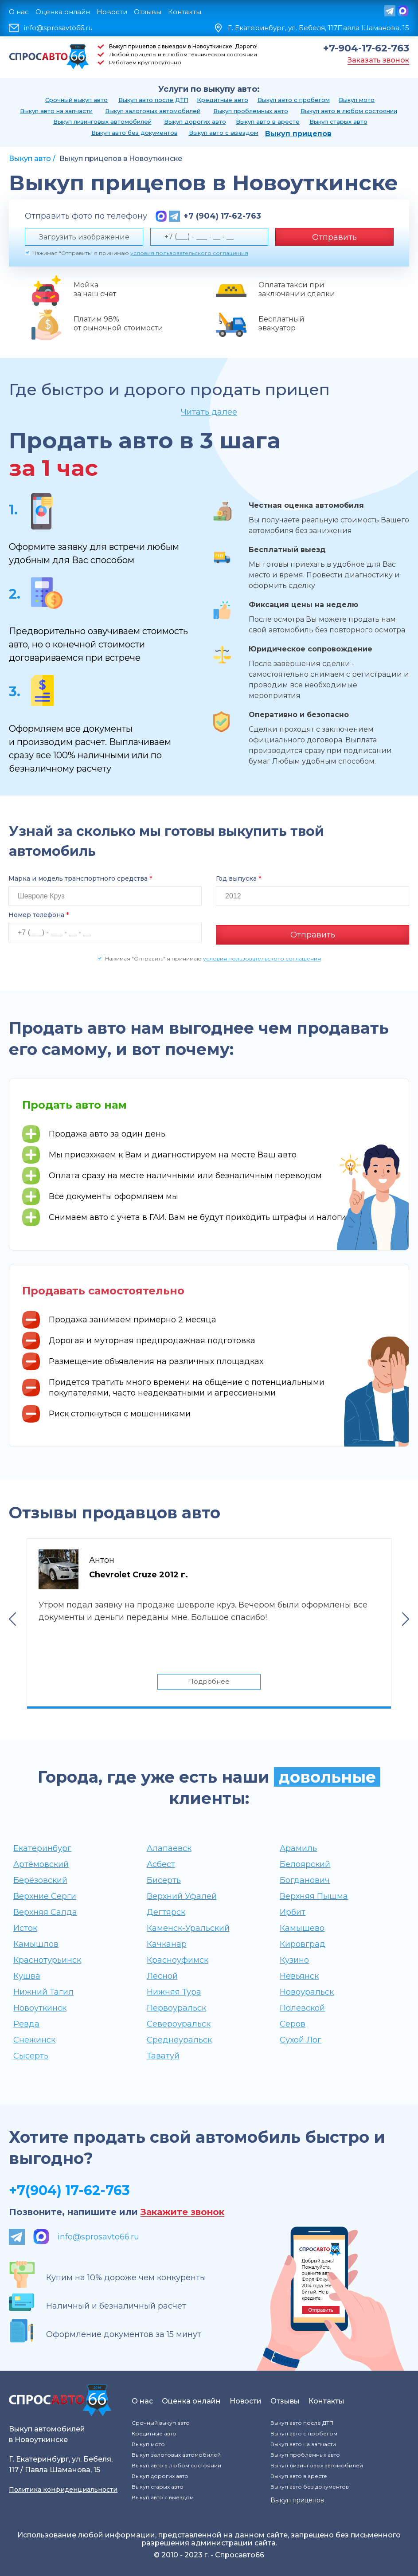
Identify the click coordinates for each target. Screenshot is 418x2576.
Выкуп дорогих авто (195, 121)
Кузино (294, 1959)
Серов (292, 2023)
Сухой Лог (300, 2039)
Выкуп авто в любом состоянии (349, 110)
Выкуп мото (357, 99)
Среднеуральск (179, 2039)
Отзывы (147, 12)
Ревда (26, 2023)
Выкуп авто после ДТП (153, 99)
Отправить (334, 237)
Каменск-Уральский (188, 1928)
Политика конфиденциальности (63, 2489)
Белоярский (305, 1864)
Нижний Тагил (43, 1991)
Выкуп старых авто (338, 121)
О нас (19, 12)
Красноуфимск (177, 1959)
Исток (25, 1928)
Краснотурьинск (47, 1959)
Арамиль (298, 1848)
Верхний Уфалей (182, 1896)
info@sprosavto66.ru (58, 28)
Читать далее (209, 412)
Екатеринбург (42, 1848)
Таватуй (163, 2055)
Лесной (162, 1975)
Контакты (184, 12)
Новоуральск (307, 1991)
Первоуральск (176, 2007)
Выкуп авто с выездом (223, 132)
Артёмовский (41, 1864)
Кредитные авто (222, 99)
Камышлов (36, 1944)
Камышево (302, 1928)
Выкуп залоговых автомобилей (152, 110)
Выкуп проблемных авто (250, 110)
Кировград (302, 1944)
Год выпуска (238, 878)
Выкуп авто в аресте (268, 121)
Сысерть (30, 2055)
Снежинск (34, 2039)
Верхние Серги (44, 1896)
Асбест (161, 1864)
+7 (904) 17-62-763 (222, 216)
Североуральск (179, 2023)
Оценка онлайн (62, 12)
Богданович (305, 1880)
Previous (12, 1618)
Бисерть (164, 1880)
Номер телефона (38, 915)
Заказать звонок (378, 60)
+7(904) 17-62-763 (69, 2190)
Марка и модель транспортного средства (80, 878)
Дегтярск (166, 1912)
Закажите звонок (182, 2211)
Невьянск (299, 1975)
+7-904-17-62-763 (366, 48)
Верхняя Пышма (314, 1896)
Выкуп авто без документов (134, 132)
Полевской (302, 2007)
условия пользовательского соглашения (189, 253)
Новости (112, 12)
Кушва (26, 1975)
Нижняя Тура (174, 1991)
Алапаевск (169, 1848)
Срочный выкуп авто (76, 99)
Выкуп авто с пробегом (294, 99)
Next (405, 1618)
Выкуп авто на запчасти (56, 110)
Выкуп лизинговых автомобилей (102, 121)
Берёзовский (40, 1880)
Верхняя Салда (45, 1912)
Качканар (167, 1944)
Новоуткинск (39, 2007)
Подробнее (209, 1680)
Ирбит (292, 1912)
